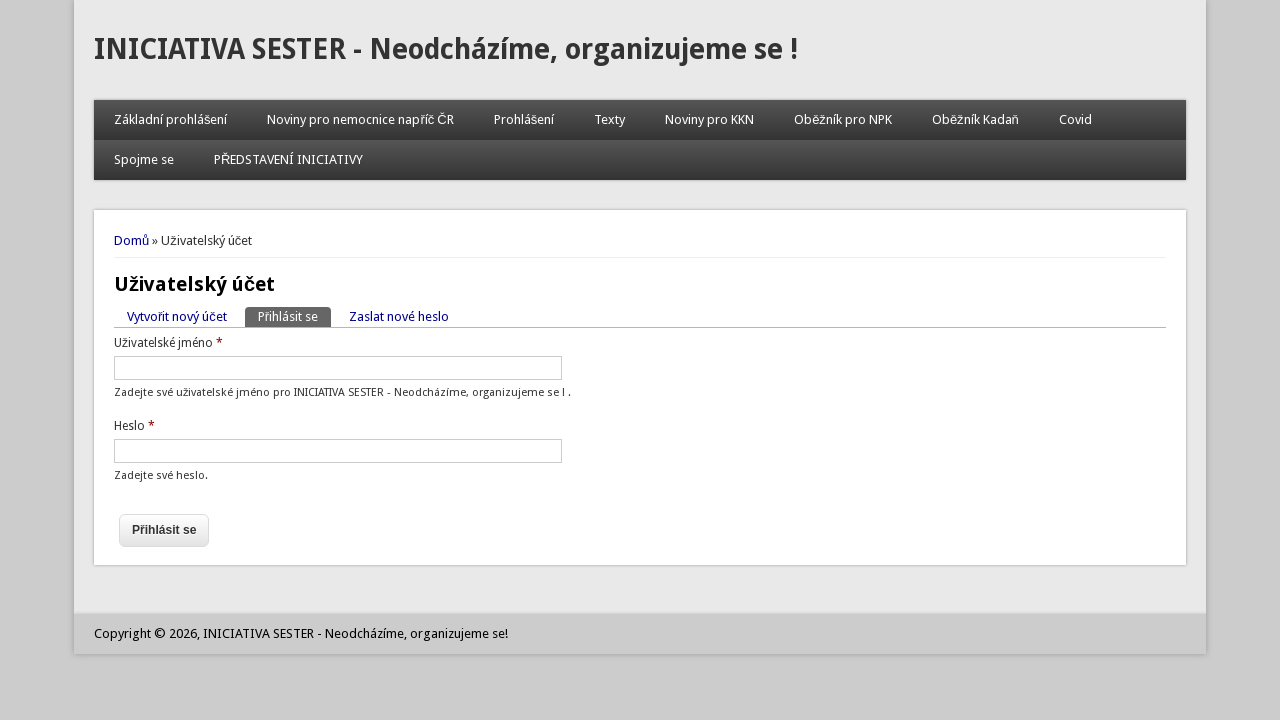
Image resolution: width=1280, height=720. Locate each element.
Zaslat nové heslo (399, 316)
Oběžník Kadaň (975, 119)
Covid (1075, 119)
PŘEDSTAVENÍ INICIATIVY (288, 159)
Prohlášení (524, 119)
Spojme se (144, 159)
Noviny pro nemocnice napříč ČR (360, 119)
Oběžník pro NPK (843, 119)
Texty (609, 119)
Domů (131, 240)
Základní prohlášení (171, 119)
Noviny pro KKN (709, 119)
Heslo (134, 426)
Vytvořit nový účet (177, 316)
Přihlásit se (294, 315)
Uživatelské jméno (168, 343)
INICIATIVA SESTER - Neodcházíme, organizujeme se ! (446, 49)
